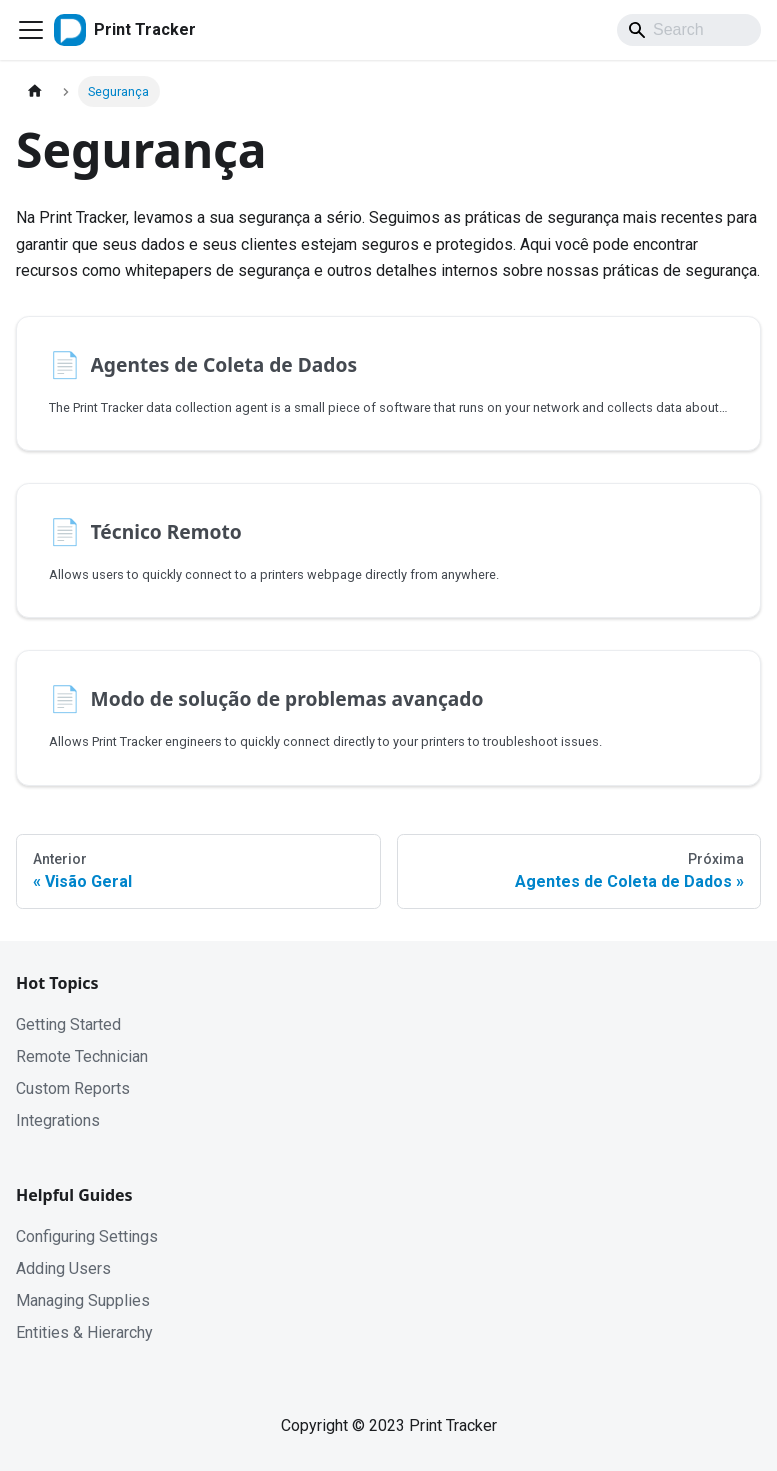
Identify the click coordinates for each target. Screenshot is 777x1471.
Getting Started (68, 1024)
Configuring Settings (87, 1236)
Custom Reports (73, 1088)
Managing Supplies (83, 1300)
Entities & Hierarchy (84, 1332)
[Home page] (35, 91)
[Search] (689, 30)
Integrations (58, 1120)
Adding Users (63, 1268)
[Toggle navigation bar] (31, 30)
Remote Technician (82, 1056)
